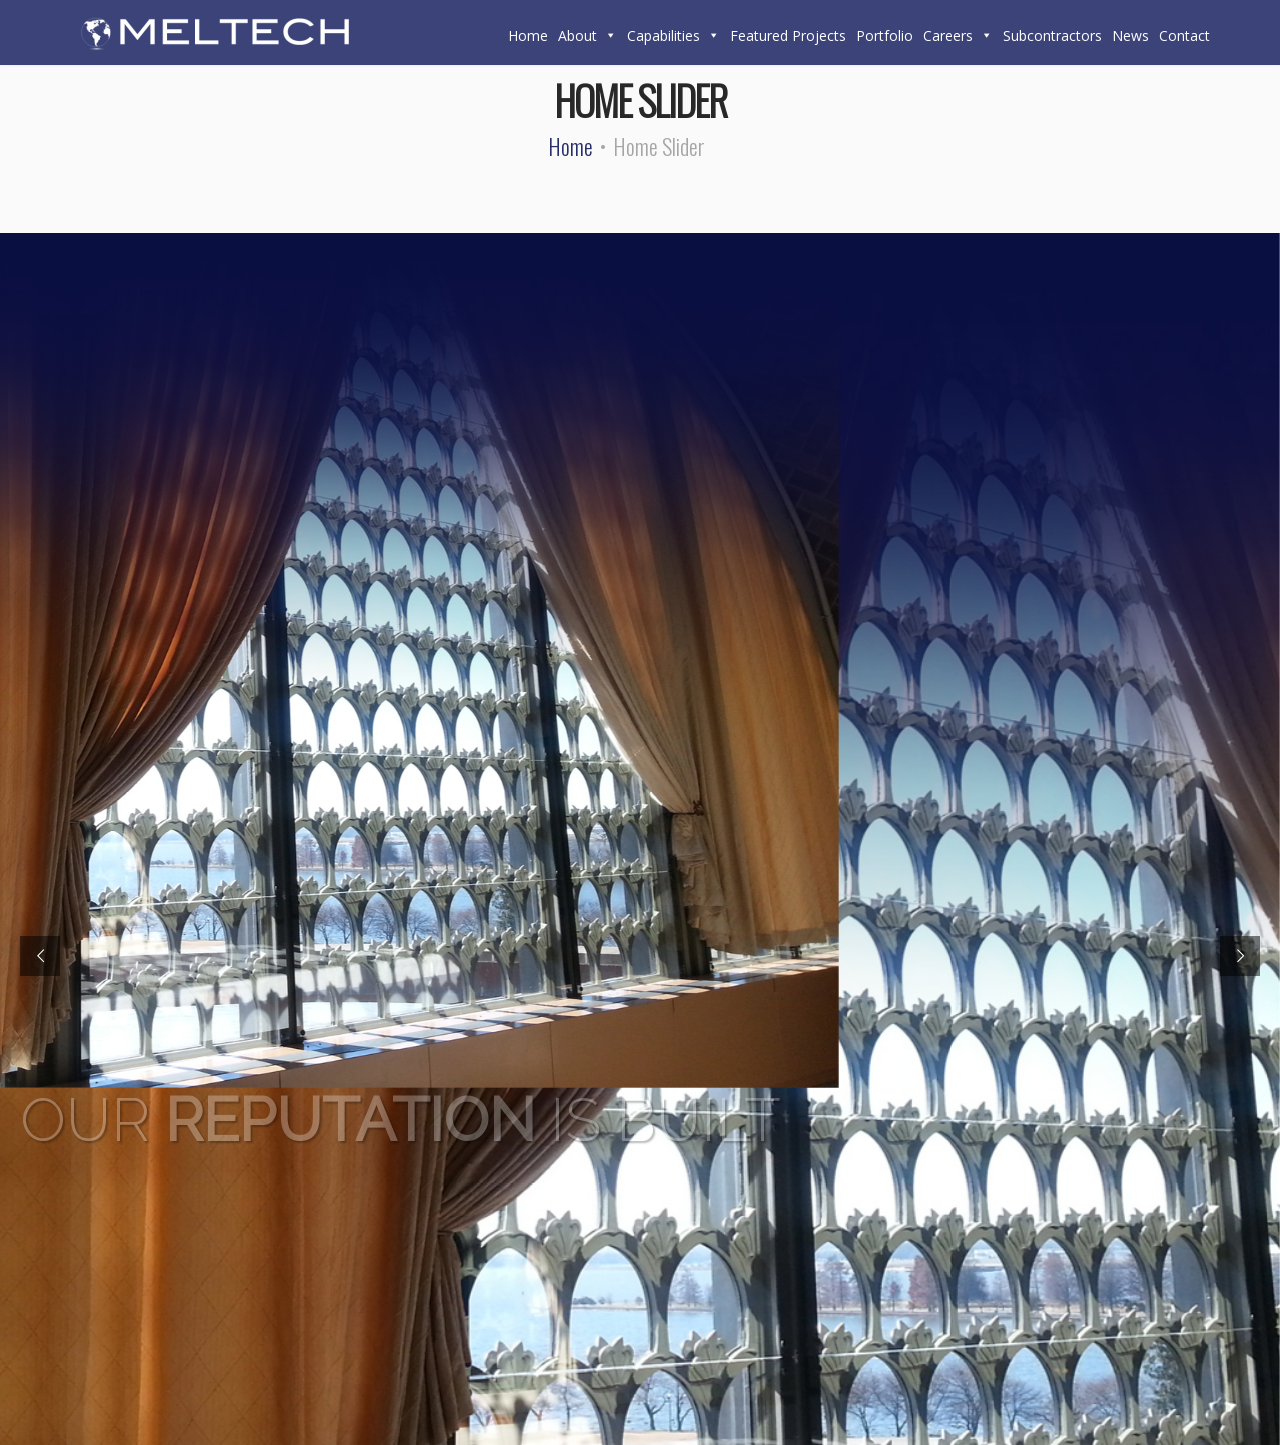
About (587, 35)
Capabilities (673, 35)
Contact (1184, 35)
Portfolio (884, 35)
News (1130, 35)
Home (528, 35)
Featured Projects (788, 35)
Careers (958, 35)
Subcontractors (1052, 35)
